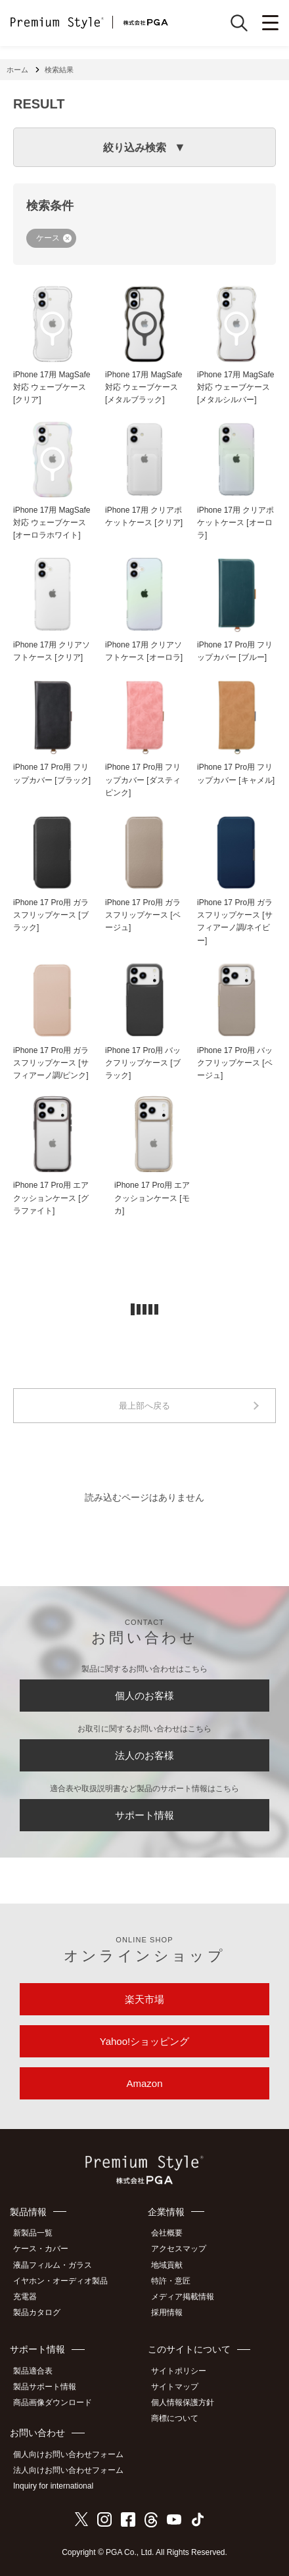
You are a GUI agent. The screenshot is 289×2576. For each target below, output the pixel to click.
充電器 (25, 2296)
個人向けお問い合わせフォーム (68, 2454)
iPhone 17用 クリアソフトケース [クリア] (51, 651)
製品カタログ (36, 2312)
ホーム (17, 70)
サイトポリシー (178, 2371)
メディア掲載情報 (182, 2296)
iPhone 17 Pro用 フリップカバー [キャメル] (236, 773)
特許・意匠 (170, 2280)
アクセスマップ (178, 2248)
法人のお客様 (144, 1755)
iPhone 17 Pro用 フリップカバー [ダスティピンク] (143, 779)
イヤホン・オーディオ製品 (60, 2280)
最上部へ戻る (144, 1406)
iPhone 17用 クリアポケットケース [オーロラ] (235, 522)
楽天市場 (144, 1999)
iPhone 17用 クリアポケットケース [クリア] (144, 516)
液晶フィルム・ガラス (52, 2265)
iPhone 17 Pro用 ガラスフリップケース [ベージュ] (143, 915)
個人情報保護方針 (182, 2402)
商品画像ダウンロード (52, 2402)
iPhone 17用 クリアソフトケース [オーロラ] (144, 651)
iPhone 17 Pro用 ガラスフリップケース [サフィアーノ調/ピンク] (51, 1063)
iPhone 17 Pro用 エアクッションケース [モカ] (152, 1198)
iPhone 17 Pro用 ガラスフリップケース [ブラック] (51, 915)
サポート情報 (144, 1815)
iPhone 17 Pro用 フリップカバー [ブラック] (52, 773)
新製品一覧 (33, 2232)
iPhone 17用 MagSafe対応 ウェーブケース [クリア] (51, 387)
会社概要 (167, 2232)
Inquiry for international (53, 2486)
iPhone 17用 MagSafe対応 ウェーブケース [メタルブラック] (143, 387)
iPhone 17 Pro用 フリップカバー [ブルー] (235, 651)
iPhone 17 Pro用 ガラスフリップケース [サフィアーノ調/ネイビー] (235, 921)
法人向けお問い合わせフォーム (68, 2470)
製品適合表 (33, 2371)
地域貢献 (167, 2265)
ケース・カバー (40, 2248)
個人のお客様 (144, 1695)
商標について (174, 2418)
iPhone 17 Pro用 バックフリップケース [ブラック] (143, 1063)
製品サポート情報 (44, 2386)
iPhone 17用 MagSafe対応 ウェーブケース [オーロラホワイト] (51, 522)
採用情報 (167, 2312)
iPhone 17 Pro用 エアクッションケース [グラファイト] (51, 1198)
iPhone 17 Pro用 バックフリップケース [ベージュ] (235, 1063)
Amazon (144, 2083)
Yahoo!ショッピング (144, 2041)
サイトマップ (174, 2386)
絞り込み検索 (134, 147)
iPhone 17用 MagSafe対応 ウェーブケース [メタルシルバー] (235, 387)
